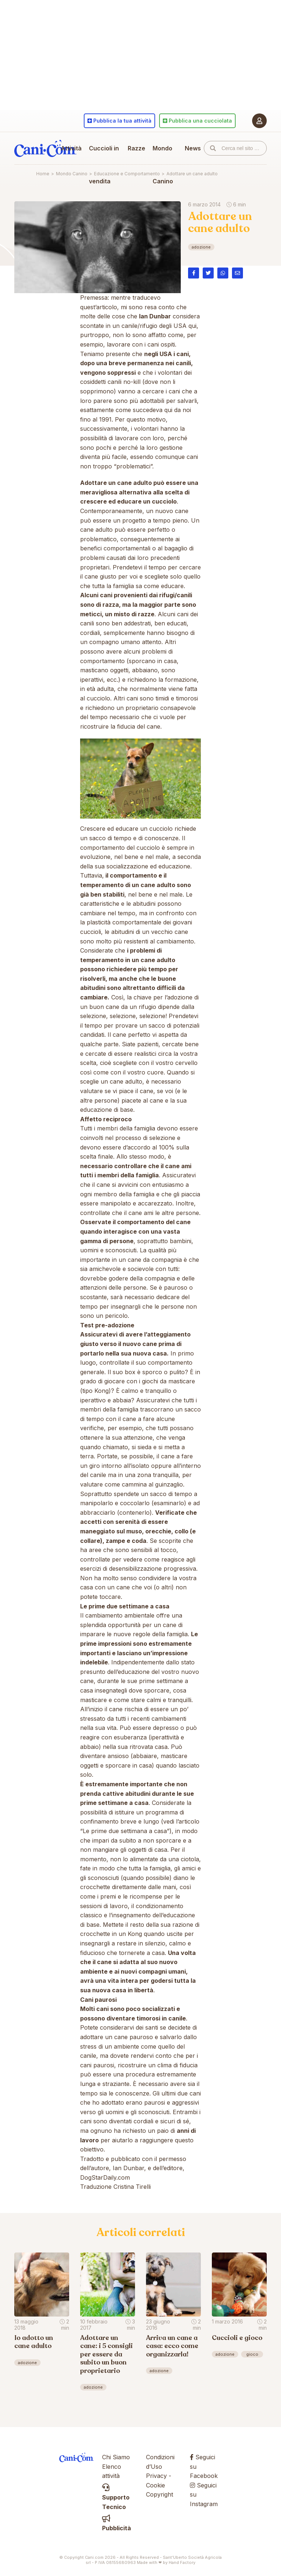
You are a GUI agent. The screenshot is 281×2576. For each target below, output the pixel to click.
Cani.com (45, 148)
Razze (136, 148)
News (193, 148)
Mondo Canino (163, 165)
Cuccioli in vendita (104, 165)
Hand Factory (182, 2562)
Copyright (159, 2494)
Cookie (155, 2485)
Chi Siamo (116, 2457)
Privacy (156, 2475)
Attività (71, 148)
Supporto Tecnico (116, 2497)
